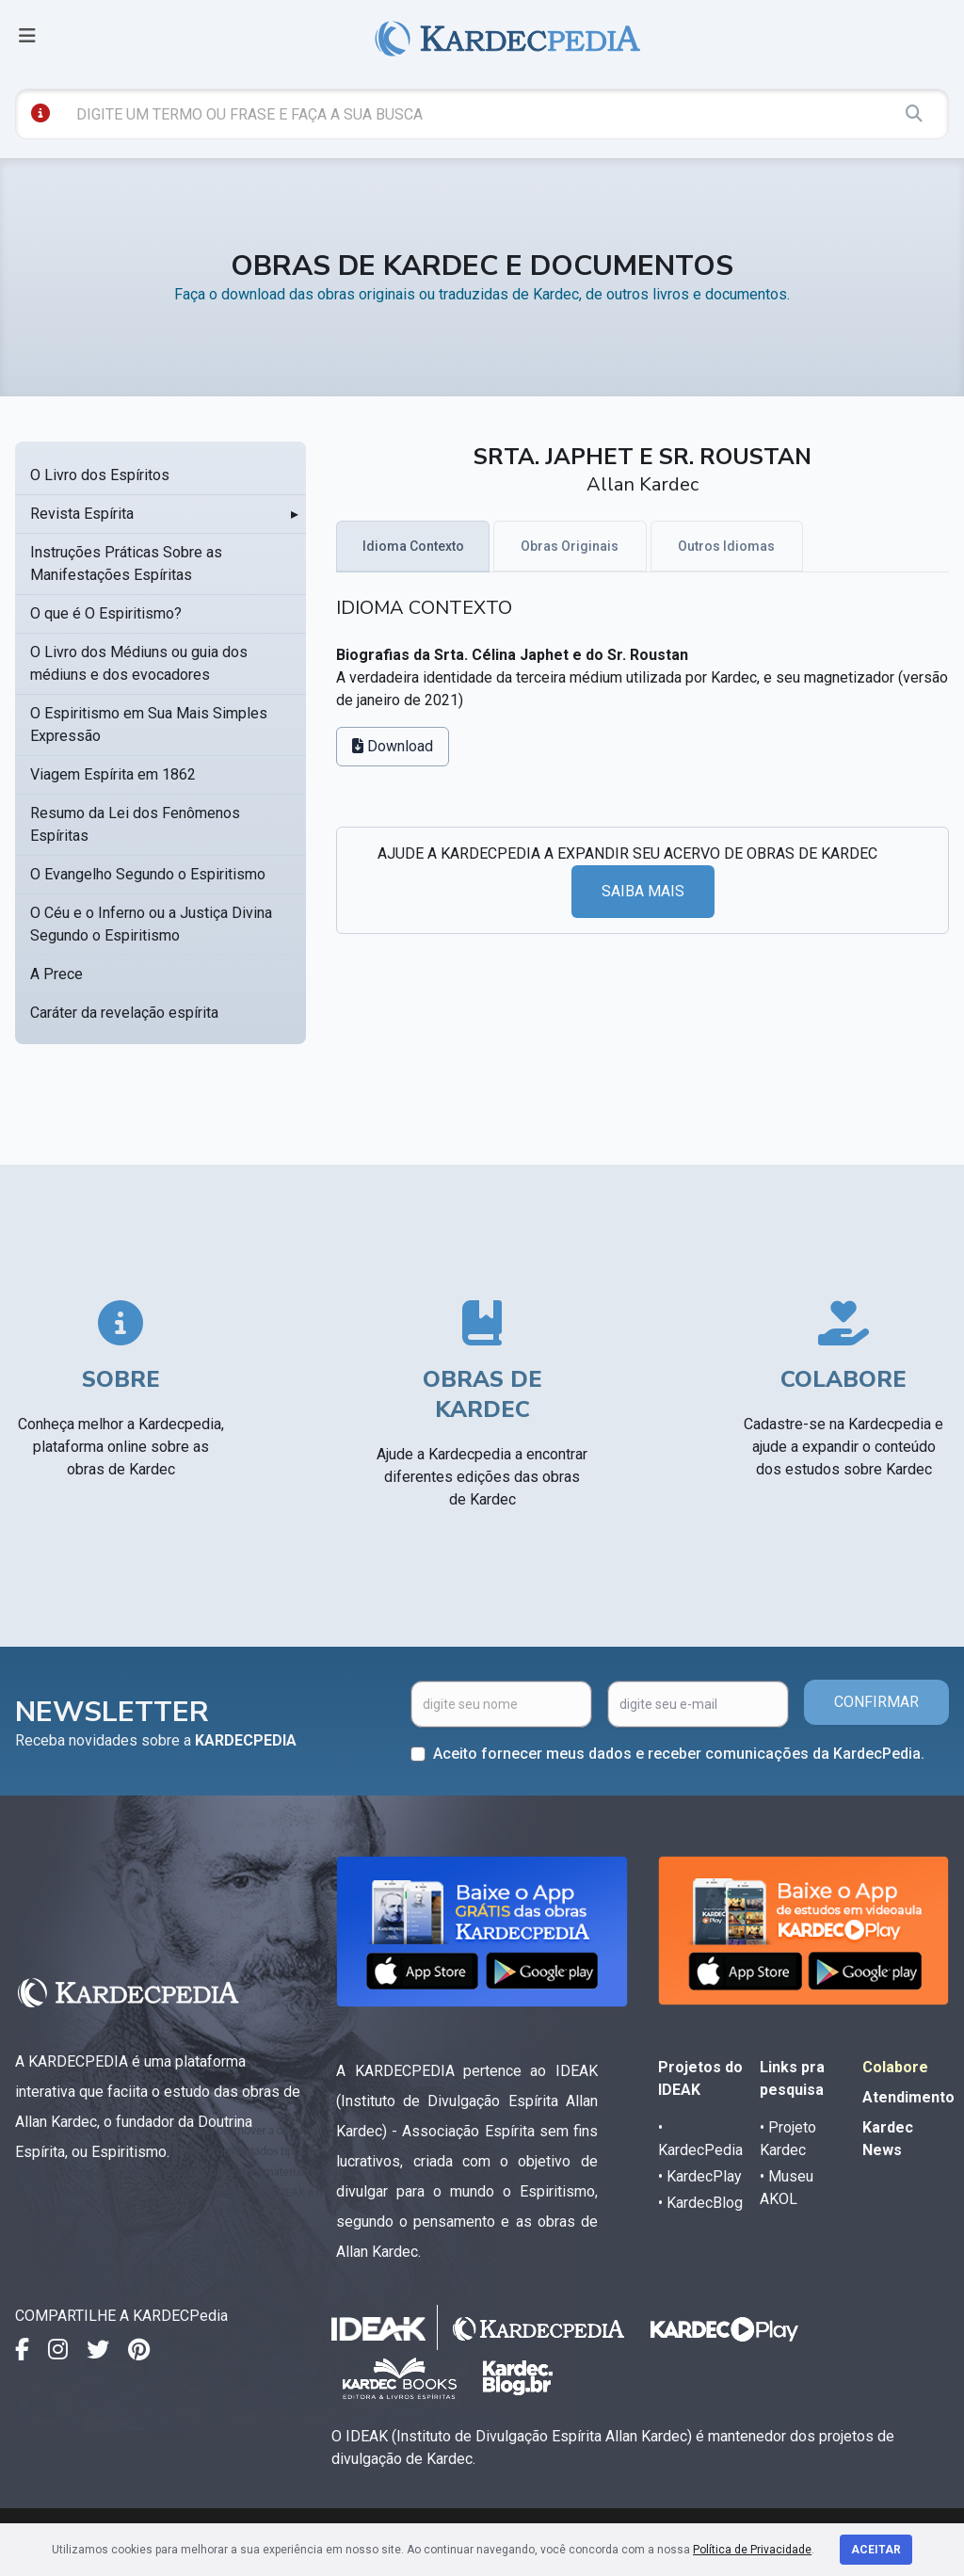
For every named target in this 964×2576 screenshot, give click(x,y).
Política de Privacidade (752, 2549)
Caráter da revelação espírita (124, 1013)
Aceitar (876, 2549)
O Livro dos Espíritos (99, 475)
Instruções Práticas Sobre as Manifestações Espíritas (126, 563)
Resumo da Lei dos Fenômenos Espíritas (135, 824)
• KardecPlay (700, 2176)
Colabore (895, 2067)
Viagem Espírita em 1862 (113, 774)
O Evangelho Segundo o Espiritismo (147, 874)
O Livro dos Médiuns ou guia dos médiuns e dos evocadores (139, 663)
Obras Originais (570, 546)
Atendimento (908, 2097)
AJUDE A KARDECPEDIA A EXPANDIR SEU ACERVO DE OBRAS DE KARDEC (627, 853)
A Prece (56, 974)
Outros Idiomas (726, 546)
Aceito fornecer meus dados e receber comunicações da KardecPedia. (678, 1754)
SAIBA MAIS (643, 891)
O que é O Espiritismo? (106, 613)
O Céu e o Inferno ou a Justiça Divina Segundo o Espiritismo (151, 924)
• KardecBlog (700, 2203)
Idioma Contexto (413, 546)
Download (392, 746)
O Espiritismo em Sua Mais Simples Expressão (148, 724)
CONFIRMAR (876, 1702)
